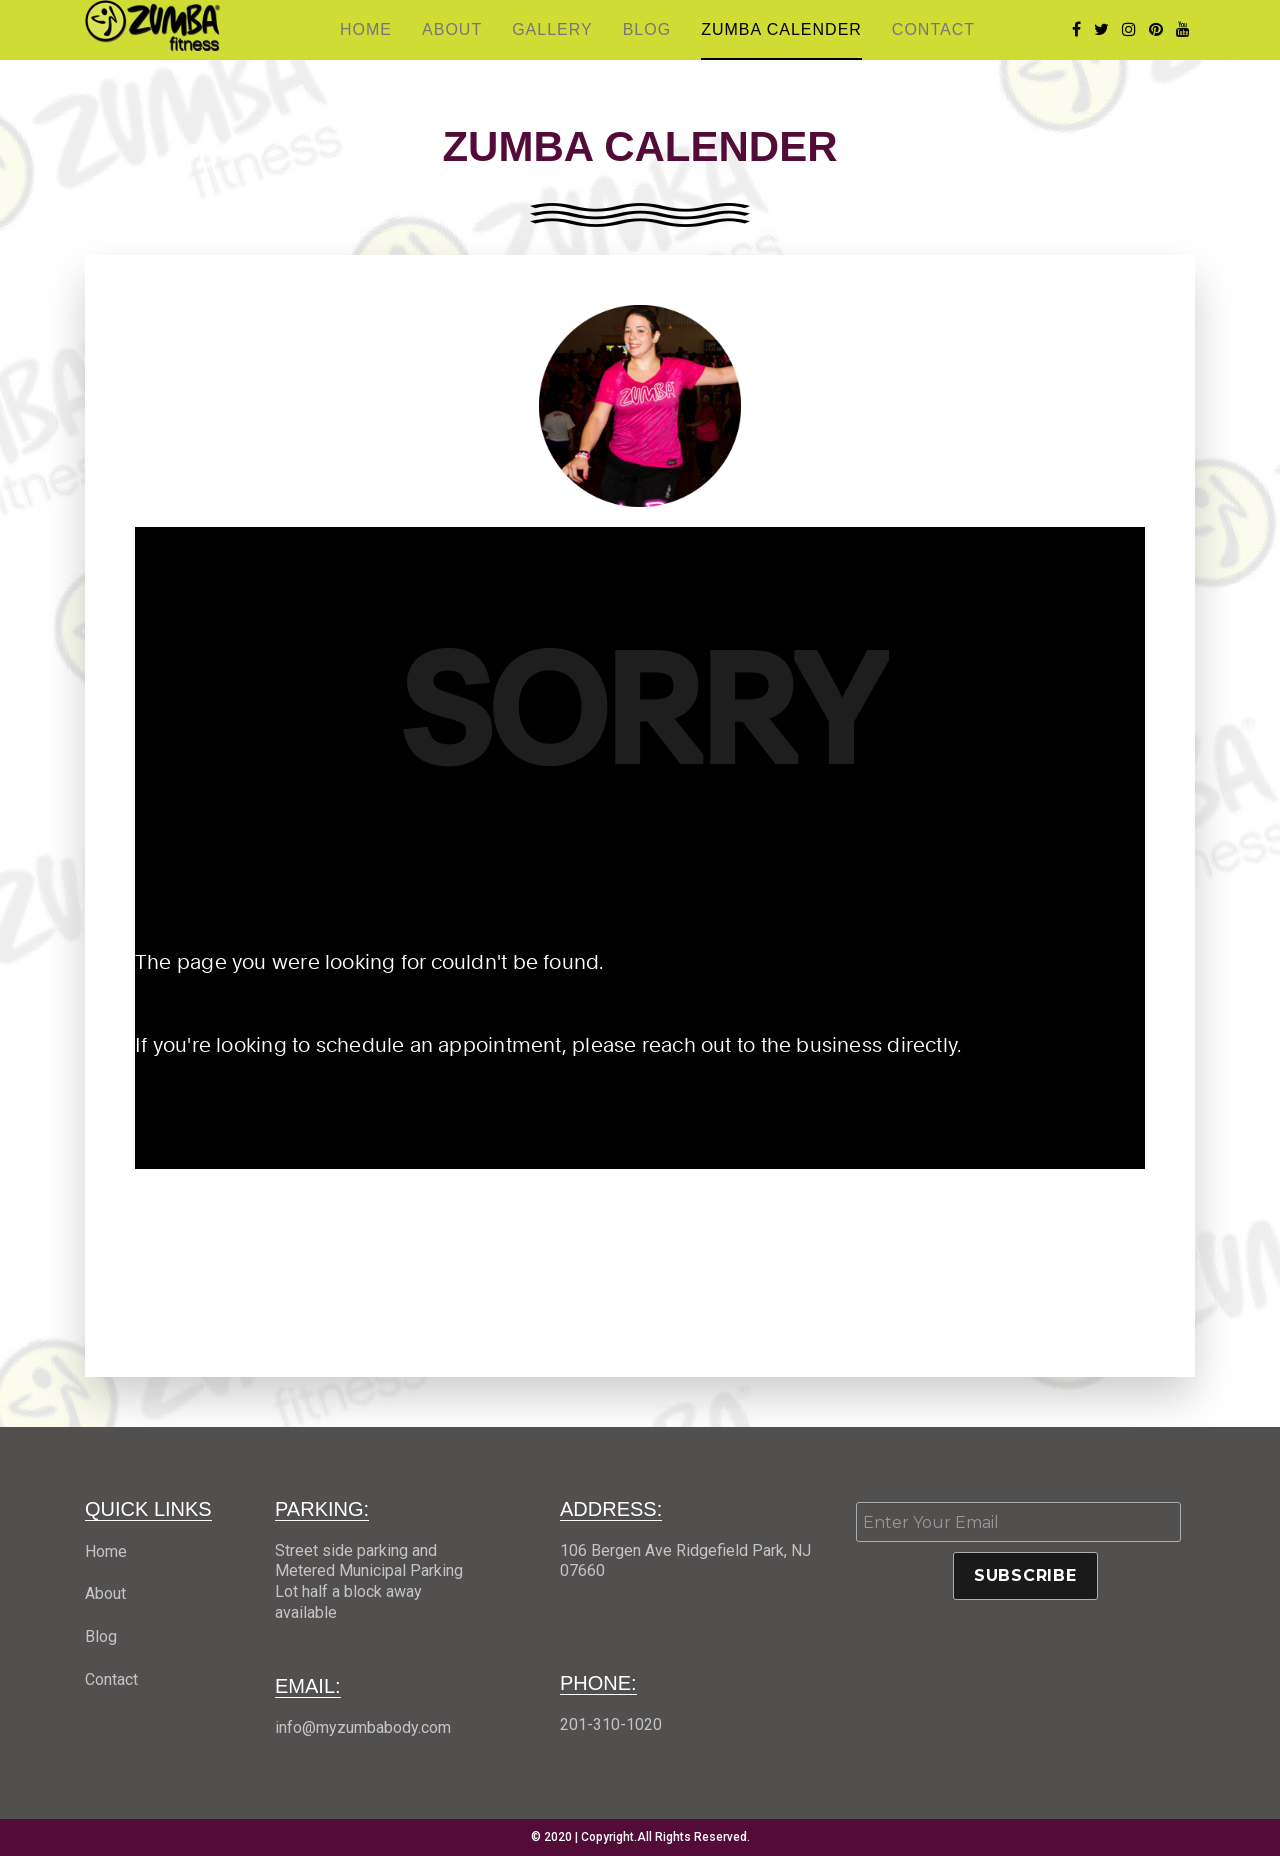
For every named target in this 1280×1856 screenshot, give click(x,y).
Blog (647, 29)
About (452, 29)
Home (366, 29)
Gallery (552, 29)
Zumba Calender (781, 29)
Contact (933, 29)
